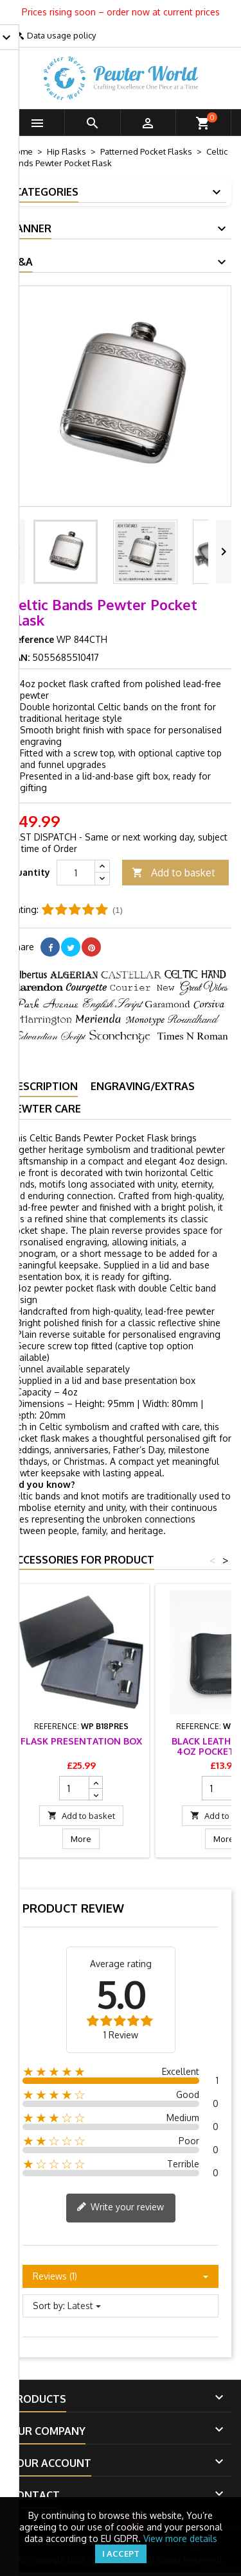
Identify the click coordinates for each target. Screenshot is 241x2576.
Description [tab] (44, 1086)
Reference (32, 639)
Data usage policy (61, 35)
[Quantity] (76, 872)
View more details (180, 2538)
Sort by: (49, 2305)
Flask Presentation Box (81, 1741)
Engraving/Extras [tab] (143, 1086)
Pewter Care (45, 1108)
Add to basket (173, 873)
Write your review (120, 2207)
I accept (120, 2553)
